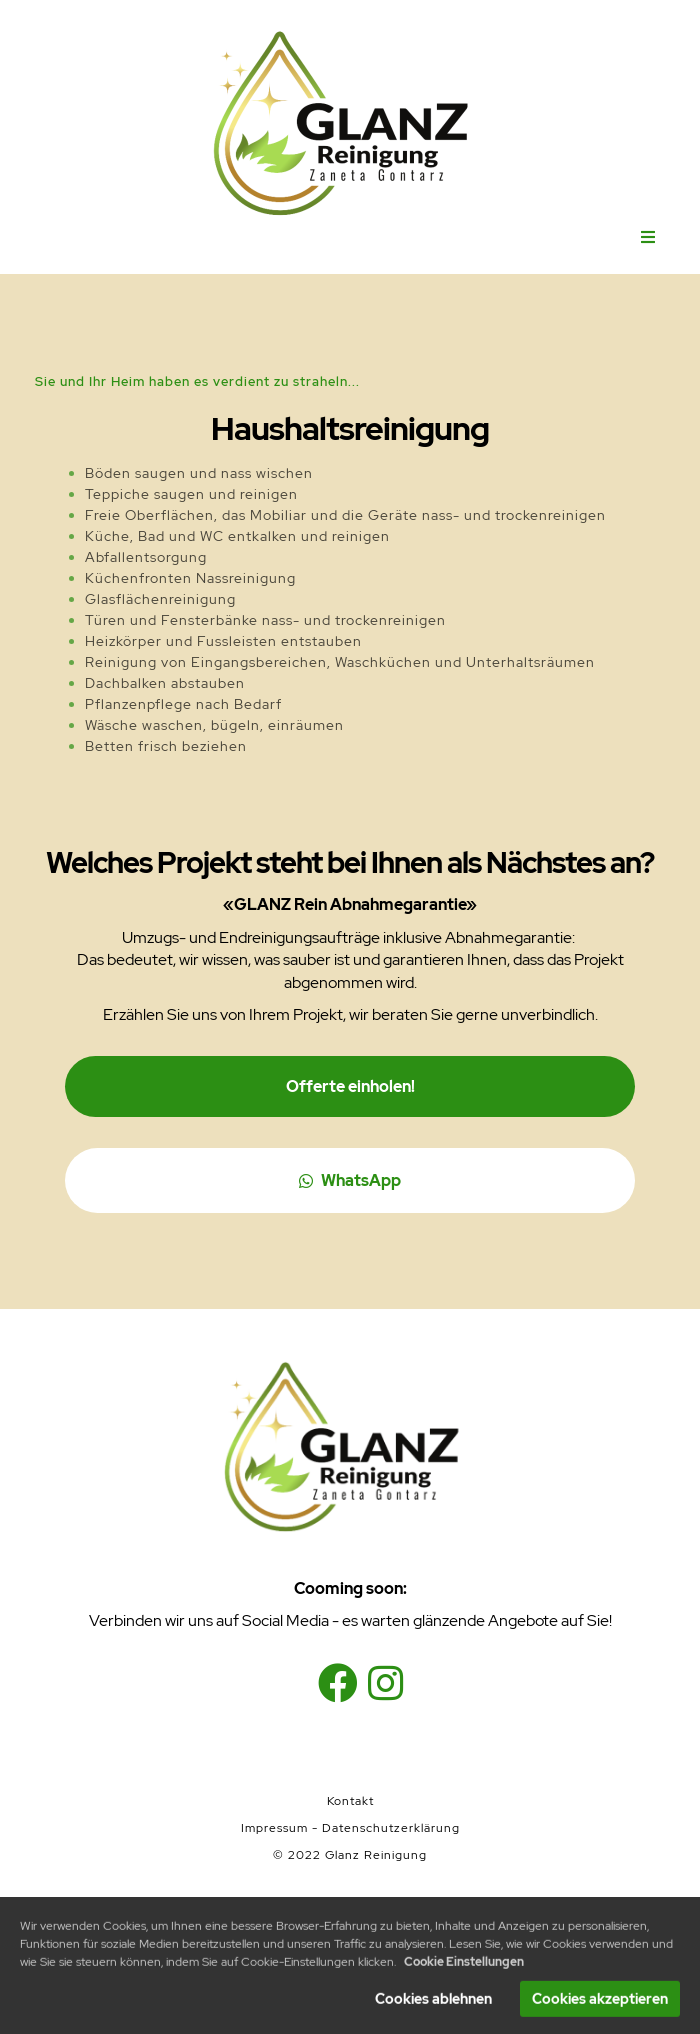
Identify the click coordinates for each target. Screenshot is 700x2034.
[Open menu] (648, 238)
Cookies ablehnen (433, 2004)
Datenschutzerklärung (391, 1828)
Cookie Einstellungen (464, 1967)
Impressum (274, 1828)
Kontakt (350, 1801)
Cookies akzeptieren (600, 2004)
